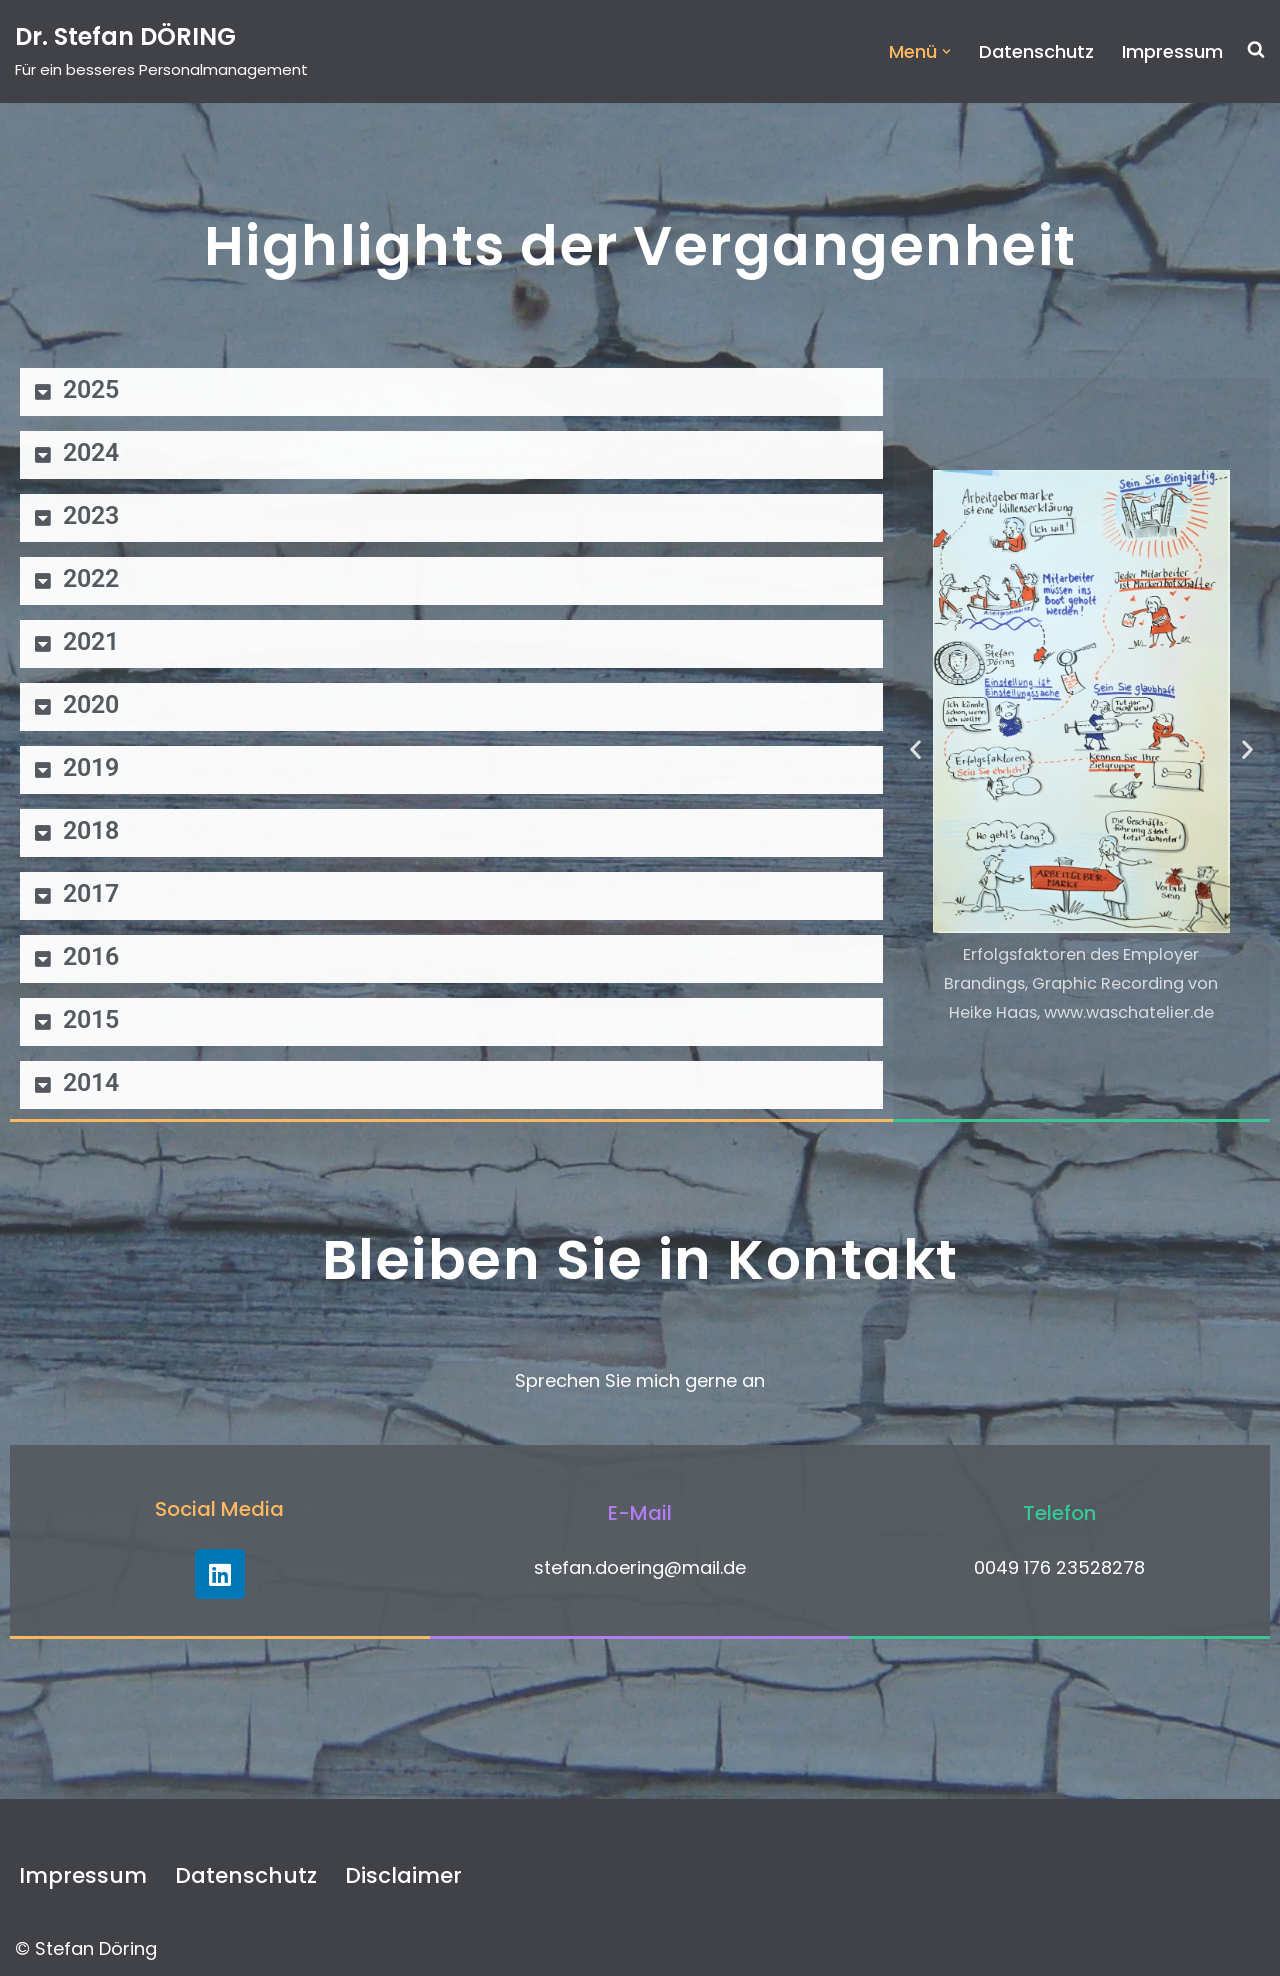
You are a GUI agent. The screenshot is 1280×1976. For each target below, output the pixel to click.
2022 (91, 578)
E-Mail (640, 1513)
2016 (91, 956)
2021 (91, 641)
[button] (946, 51)
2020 (91, 704)
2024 (91, 452)
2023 (91, 515)
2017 (91, 893)
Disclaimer (403, 1875)
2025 (91, 389)
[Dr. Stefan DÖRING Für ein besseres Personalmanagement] (161, 51)
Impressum (1172, 51)
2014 (91, 1082)
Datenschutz (1036, 51)
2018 (91, 830)
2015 (91, 1019)
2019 (91, 767)
